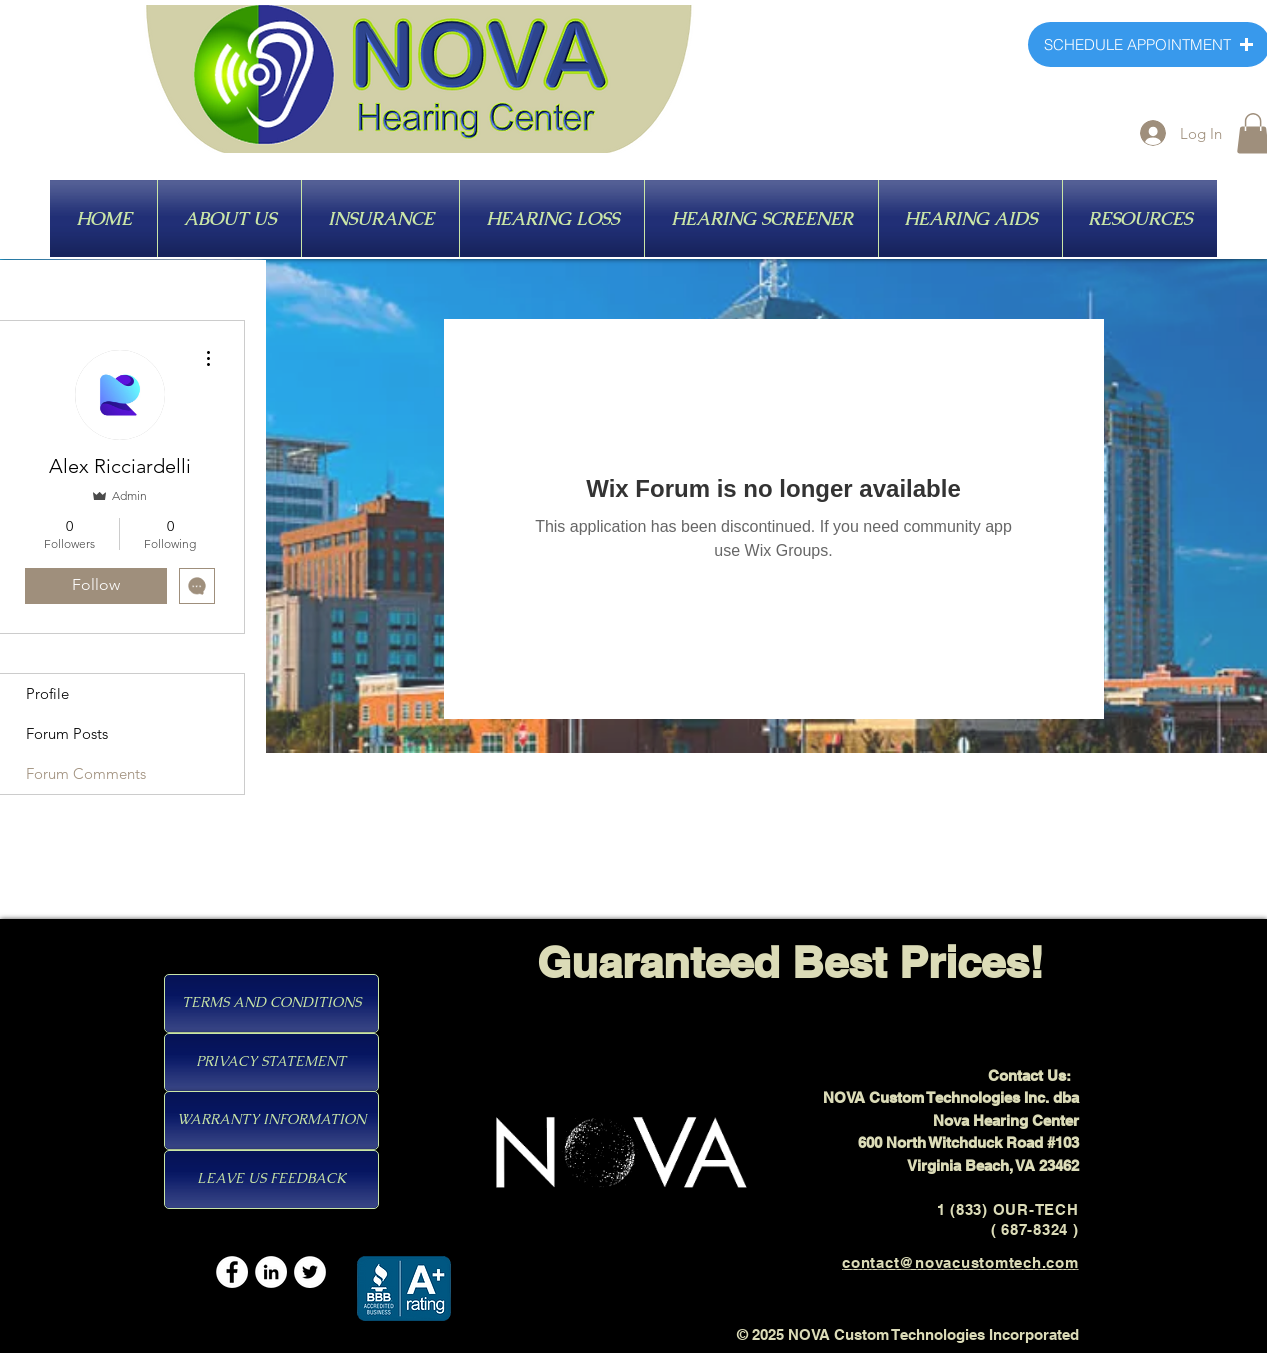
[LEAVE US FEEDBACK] (271, 1179)
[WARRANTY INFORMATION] (271, 1120)
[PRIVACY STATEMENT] (271, 1062)
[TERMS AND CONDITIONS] (271, 1003)
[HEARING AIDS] (1000, 219)
